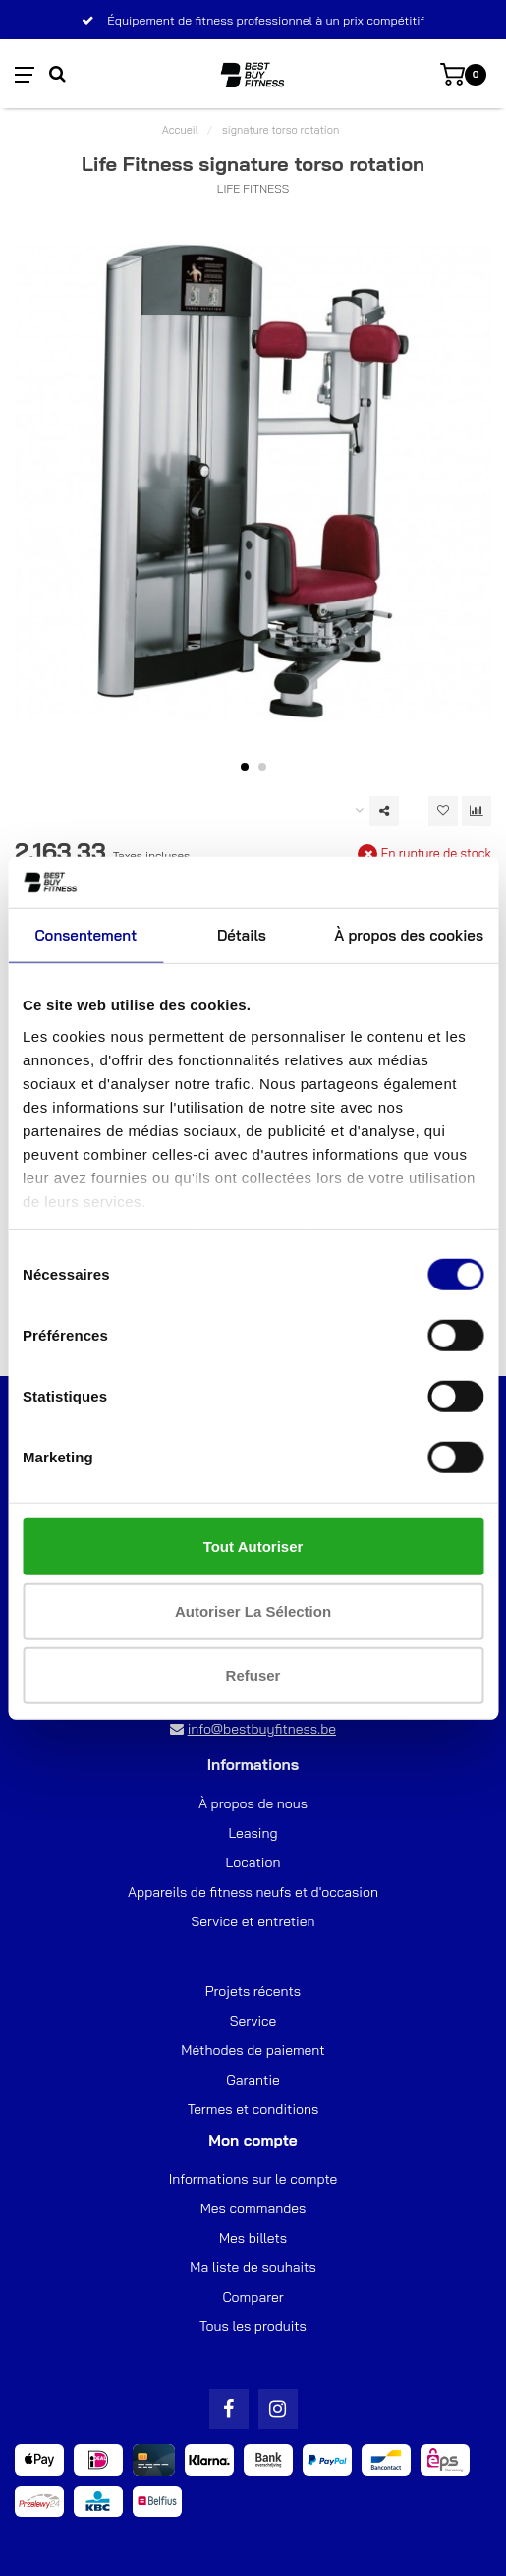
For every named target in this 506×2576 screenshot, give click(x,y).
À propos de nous (253, 1803)
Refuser (253, 1675)
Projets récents (253, 1991)
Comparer (252, 2297)
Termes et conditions (253, 2109)
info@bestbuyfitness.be (262, 1729)
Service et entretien (253, 1921)
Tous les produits (253, 2326)
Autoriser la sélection (253, 1610)
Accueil (180, 130)
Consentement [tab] (85, 935)
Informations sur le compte (253, 2179)
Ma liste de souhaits (252, 2267)
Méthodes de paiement (252, 2050)
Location (253, 1862)
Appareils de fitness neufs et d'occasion (253, 1892)
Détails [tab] (241, 935)
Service (253, 2021)
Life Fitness (253, 188)
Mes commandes (253, 2208)
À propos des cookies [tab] (408, 935)
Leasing (252, 1833)
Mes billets (253, 2238)
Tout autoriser (253, 1546)
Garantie (253, 2080)
